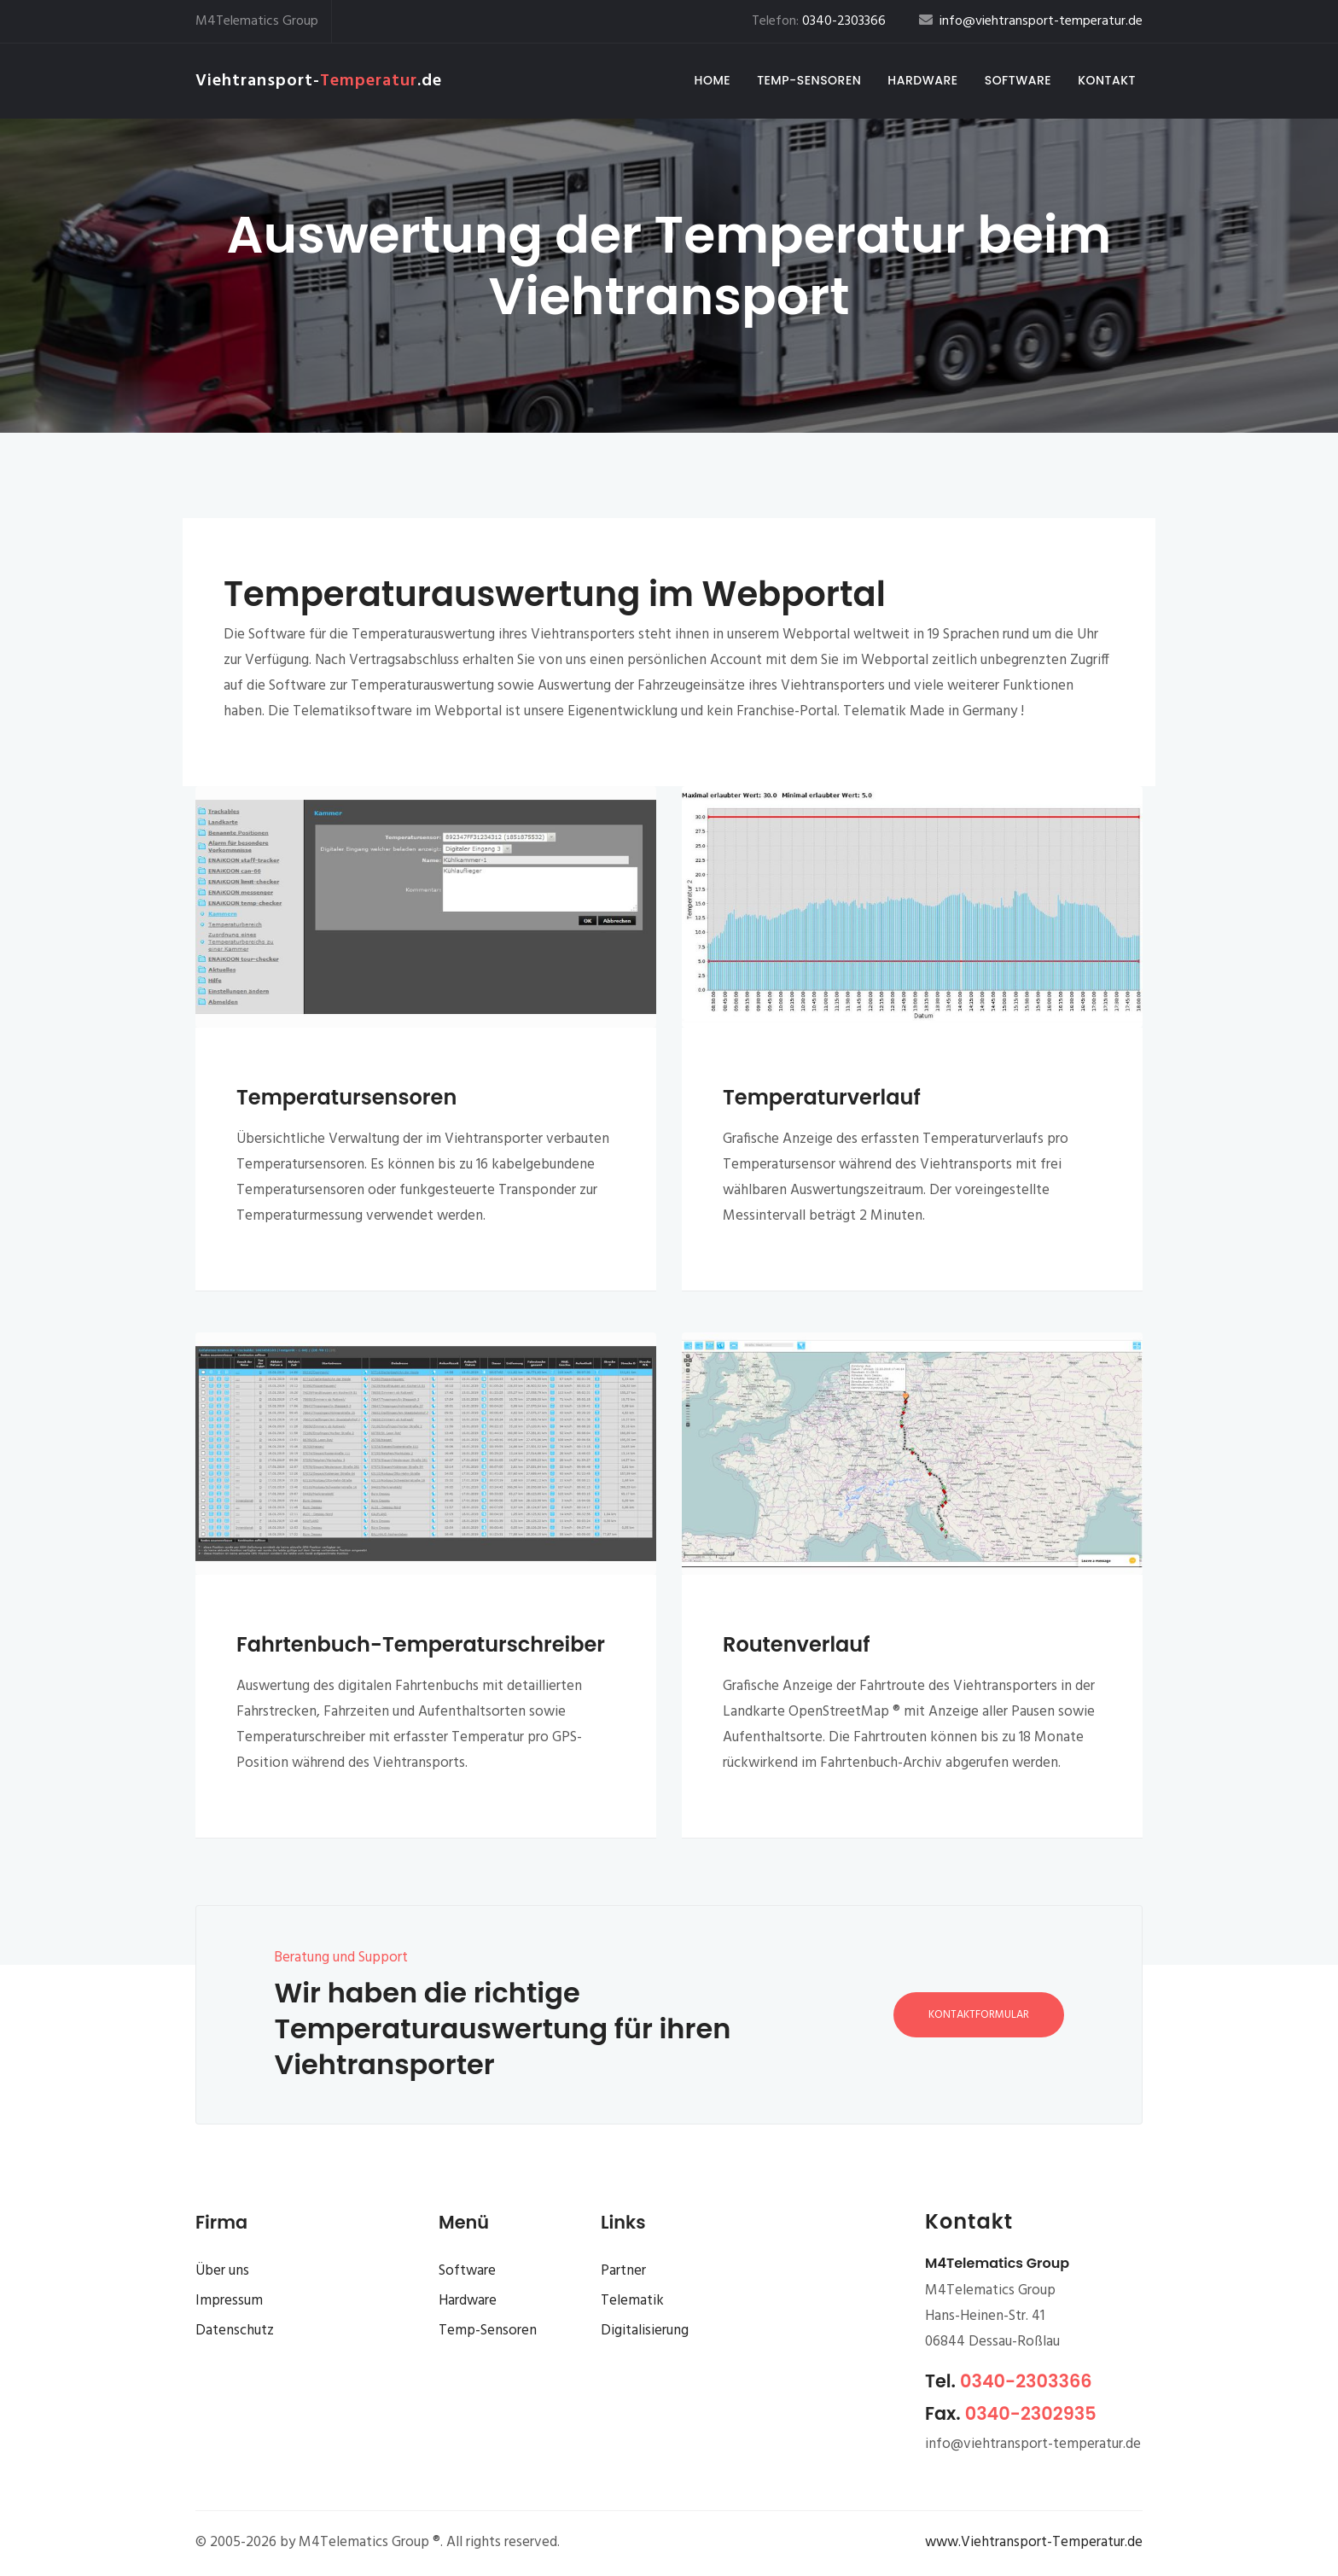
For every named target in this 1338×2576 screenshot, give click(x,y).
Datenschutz (234, 2330)
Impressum (229, 2300)
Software (1018, 80)
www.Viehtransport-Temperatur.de (1034, 2542)
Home (716, 80)
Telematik (632, 2300)
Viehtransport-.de (318, 81)
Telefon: (819, 21)
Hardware (922, 80)
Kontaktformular (978, 2015)
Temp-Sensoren (809, 80)
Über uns (222, 2270)
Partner (623, 2270)
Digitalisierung (645, 2330)
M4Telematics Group (256, 21)
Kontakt (1107, 80)
